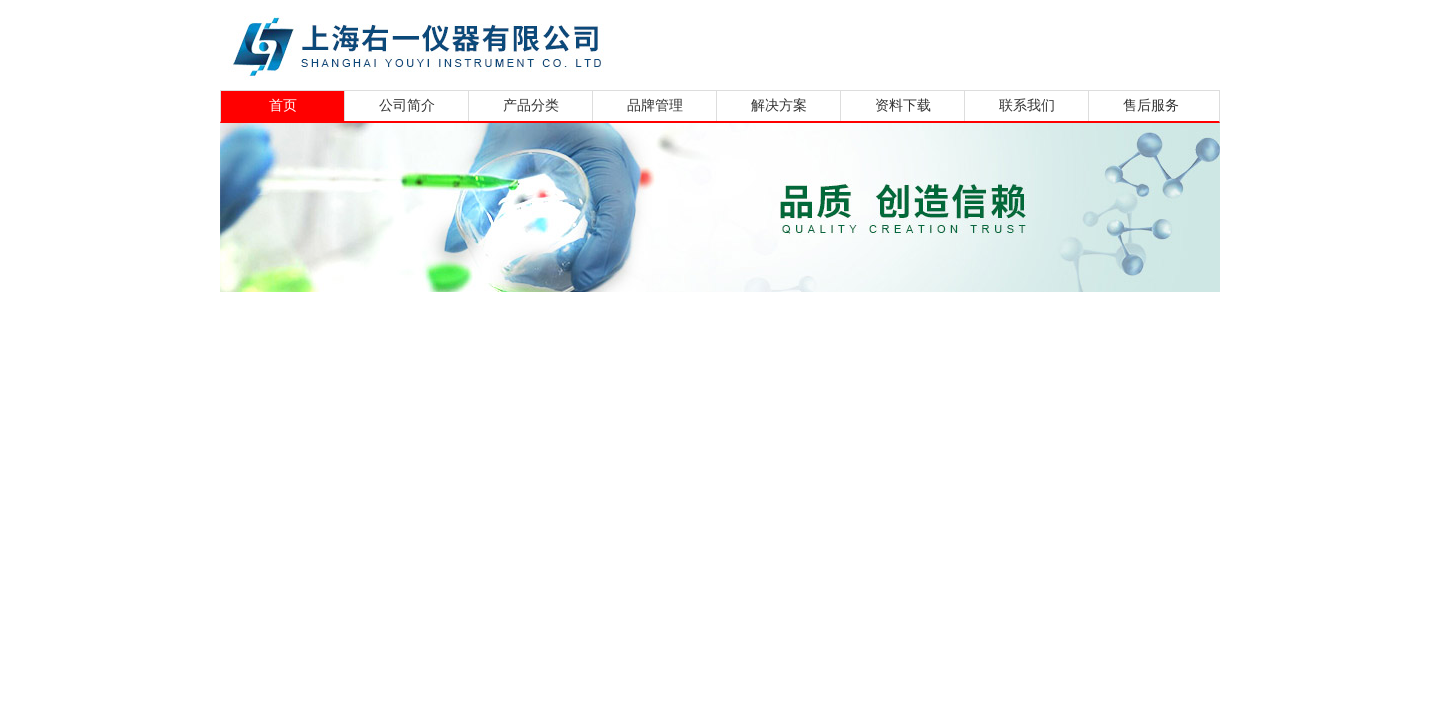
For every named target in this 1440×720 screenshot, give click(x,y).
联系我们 (1027, 105)
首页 (283, 105)
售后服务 (1151, 105)
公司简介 (407, 105)
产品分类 (531, 105)
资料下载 (903, 105)
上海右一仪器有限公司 (495, 42)
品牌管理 (655, 105)
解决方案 (779, 105)
